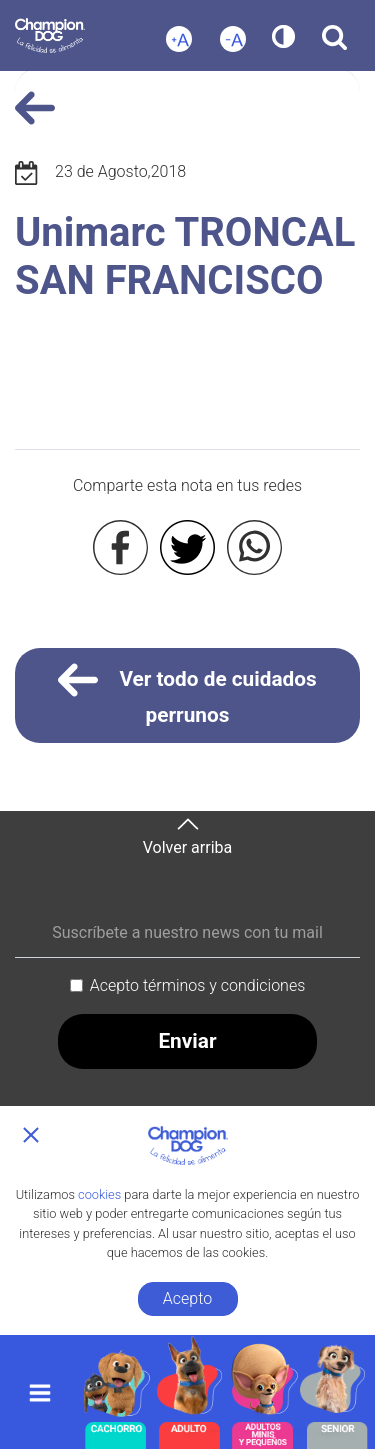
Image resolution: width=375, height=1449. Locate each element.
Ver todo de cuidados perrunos (187, 693)
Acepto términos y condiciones (198, 985)
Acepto (187, 1298)
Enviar (187, 1041)
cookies (99, 1194)
